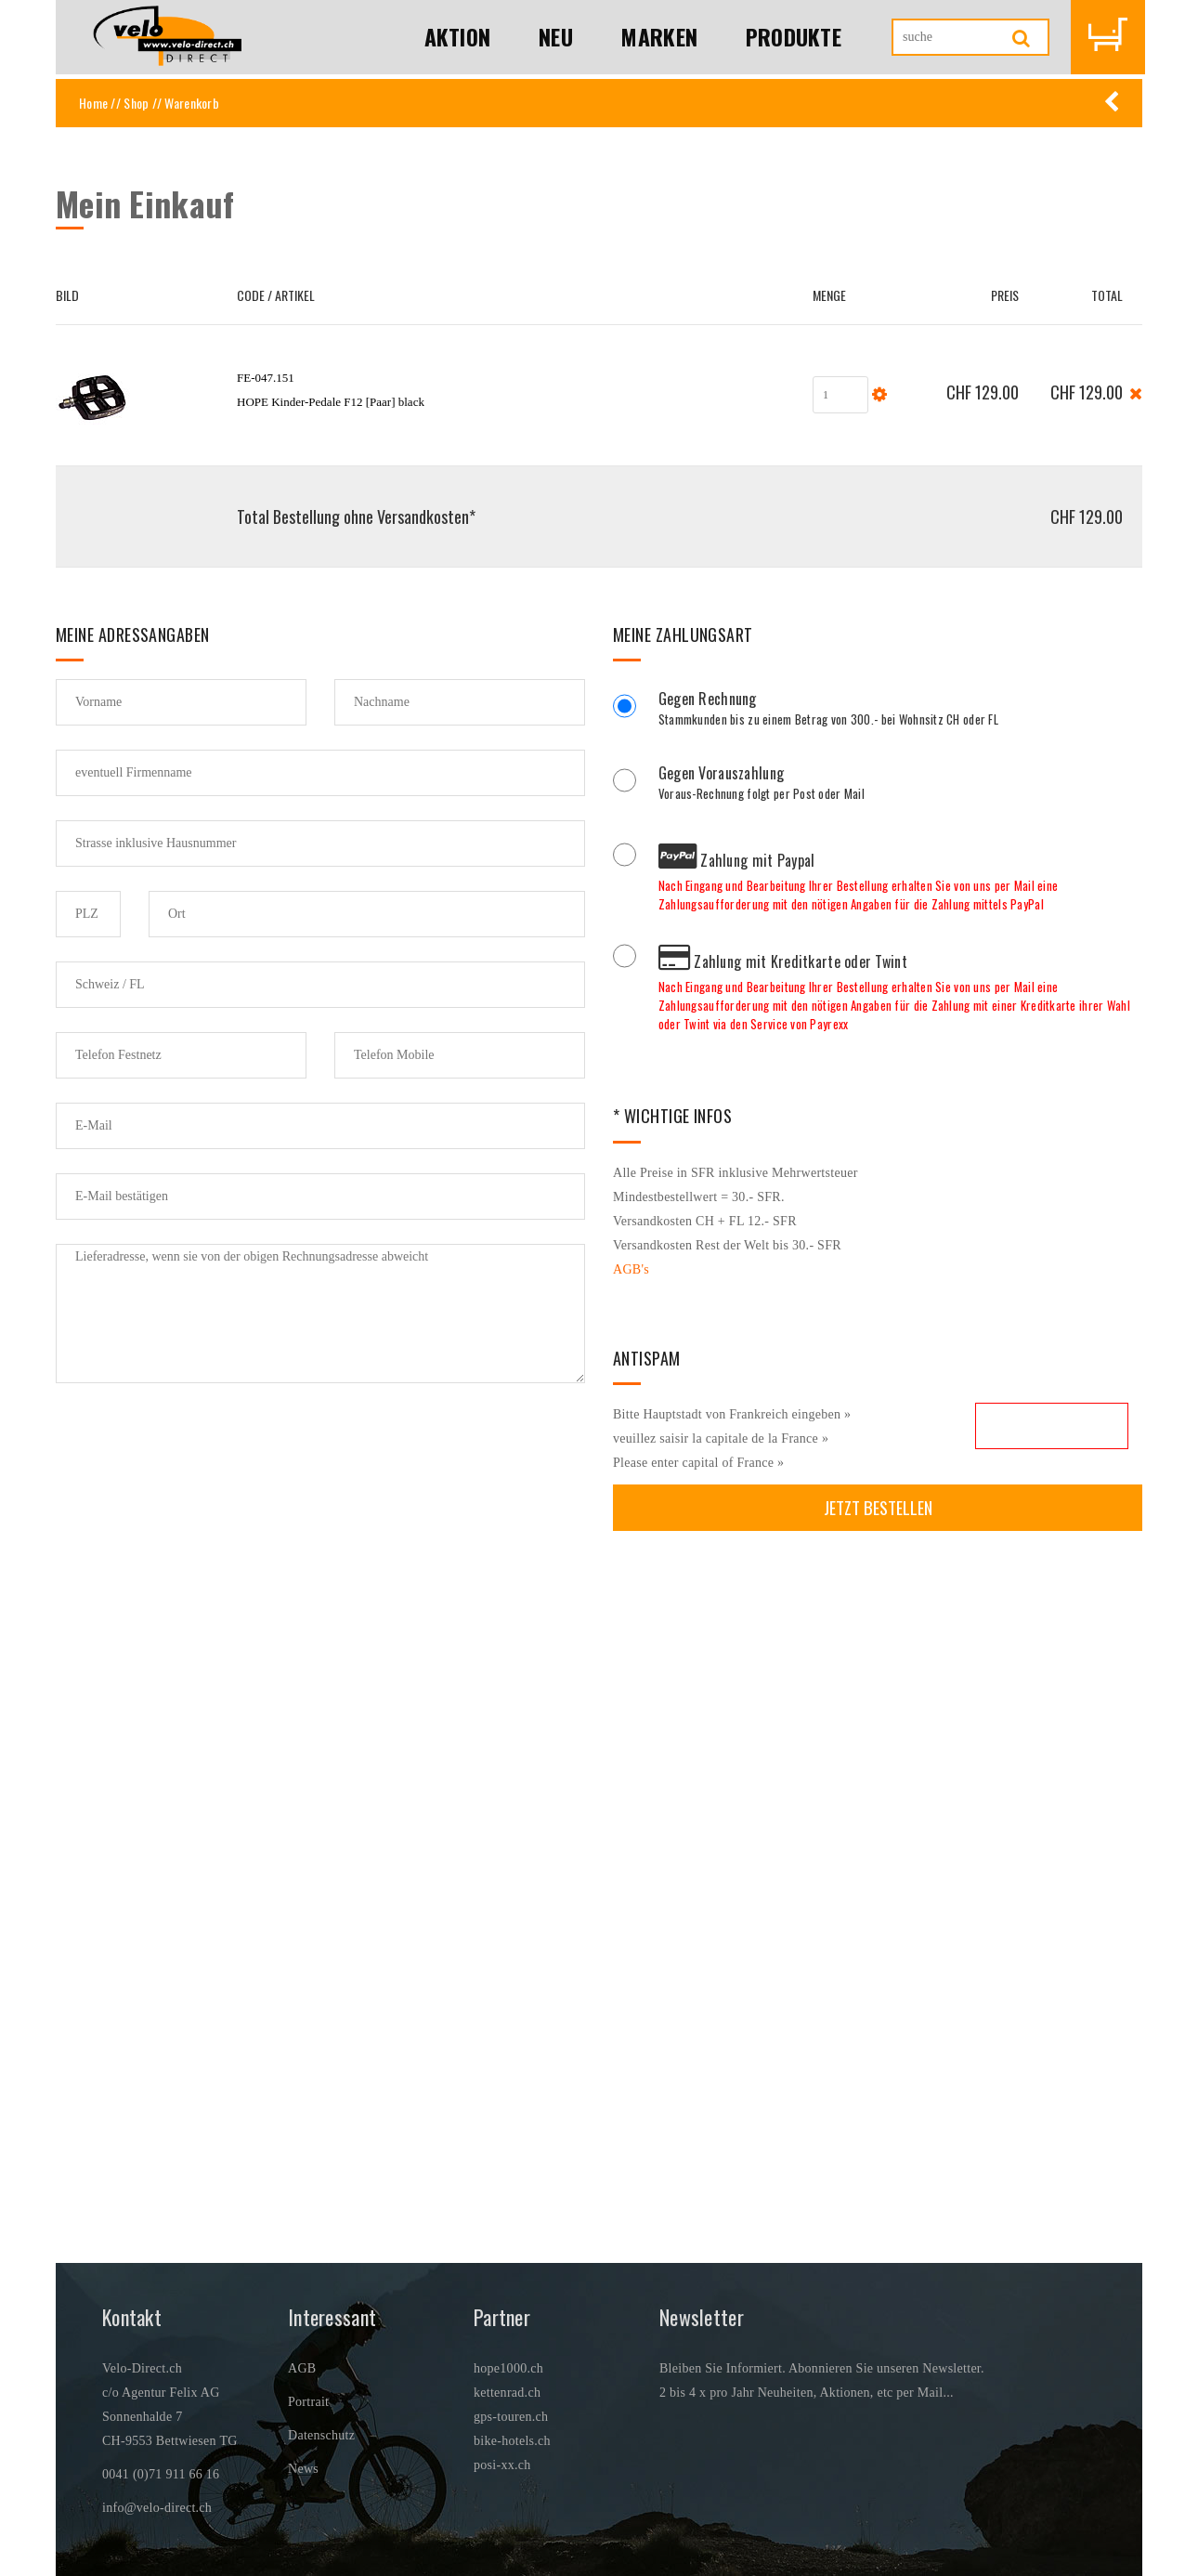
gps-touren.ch (511, 2417)
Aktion (455, 37)
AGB (302, 2368)
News (303, 2469)
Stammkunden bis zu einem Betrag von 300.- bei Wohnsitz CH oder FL (899, 710)
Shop (136, 102)
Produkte (793, 37)
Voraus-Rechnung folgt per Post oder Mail (899, 785)
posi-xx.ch (502, 2465)
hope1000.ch (508, 2368)
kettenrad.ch (507, 2392)
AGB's (631, 1269)
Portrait (308, 2402)
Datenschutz (321, 2435)
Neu (555, 37)
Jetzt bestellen (878, 1507)
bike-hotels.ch (512, 2441)
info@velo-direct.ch (157, 2508)
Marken (658, 37)
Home (93, 102)
